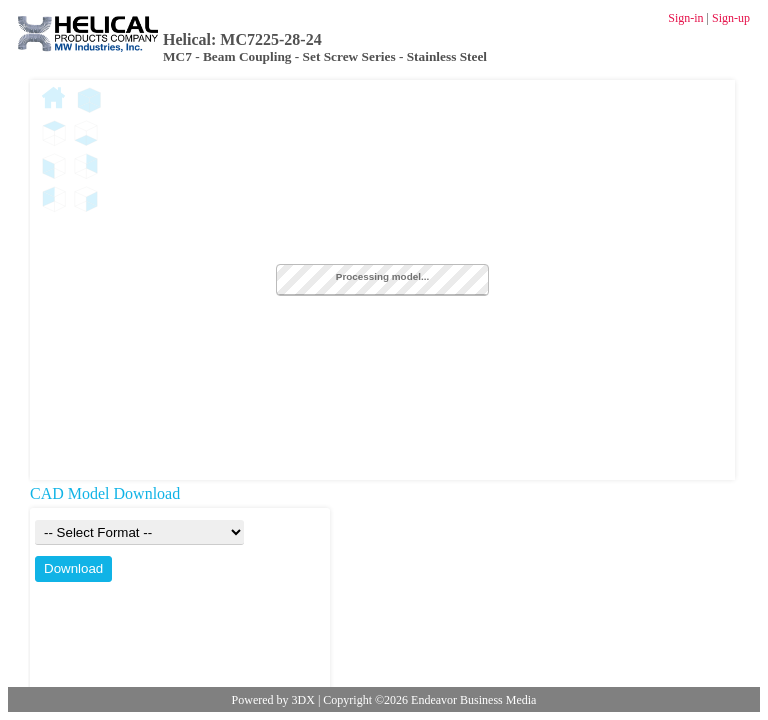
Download (73, 568)
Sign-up (731, 18)
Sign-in (685, 18)
